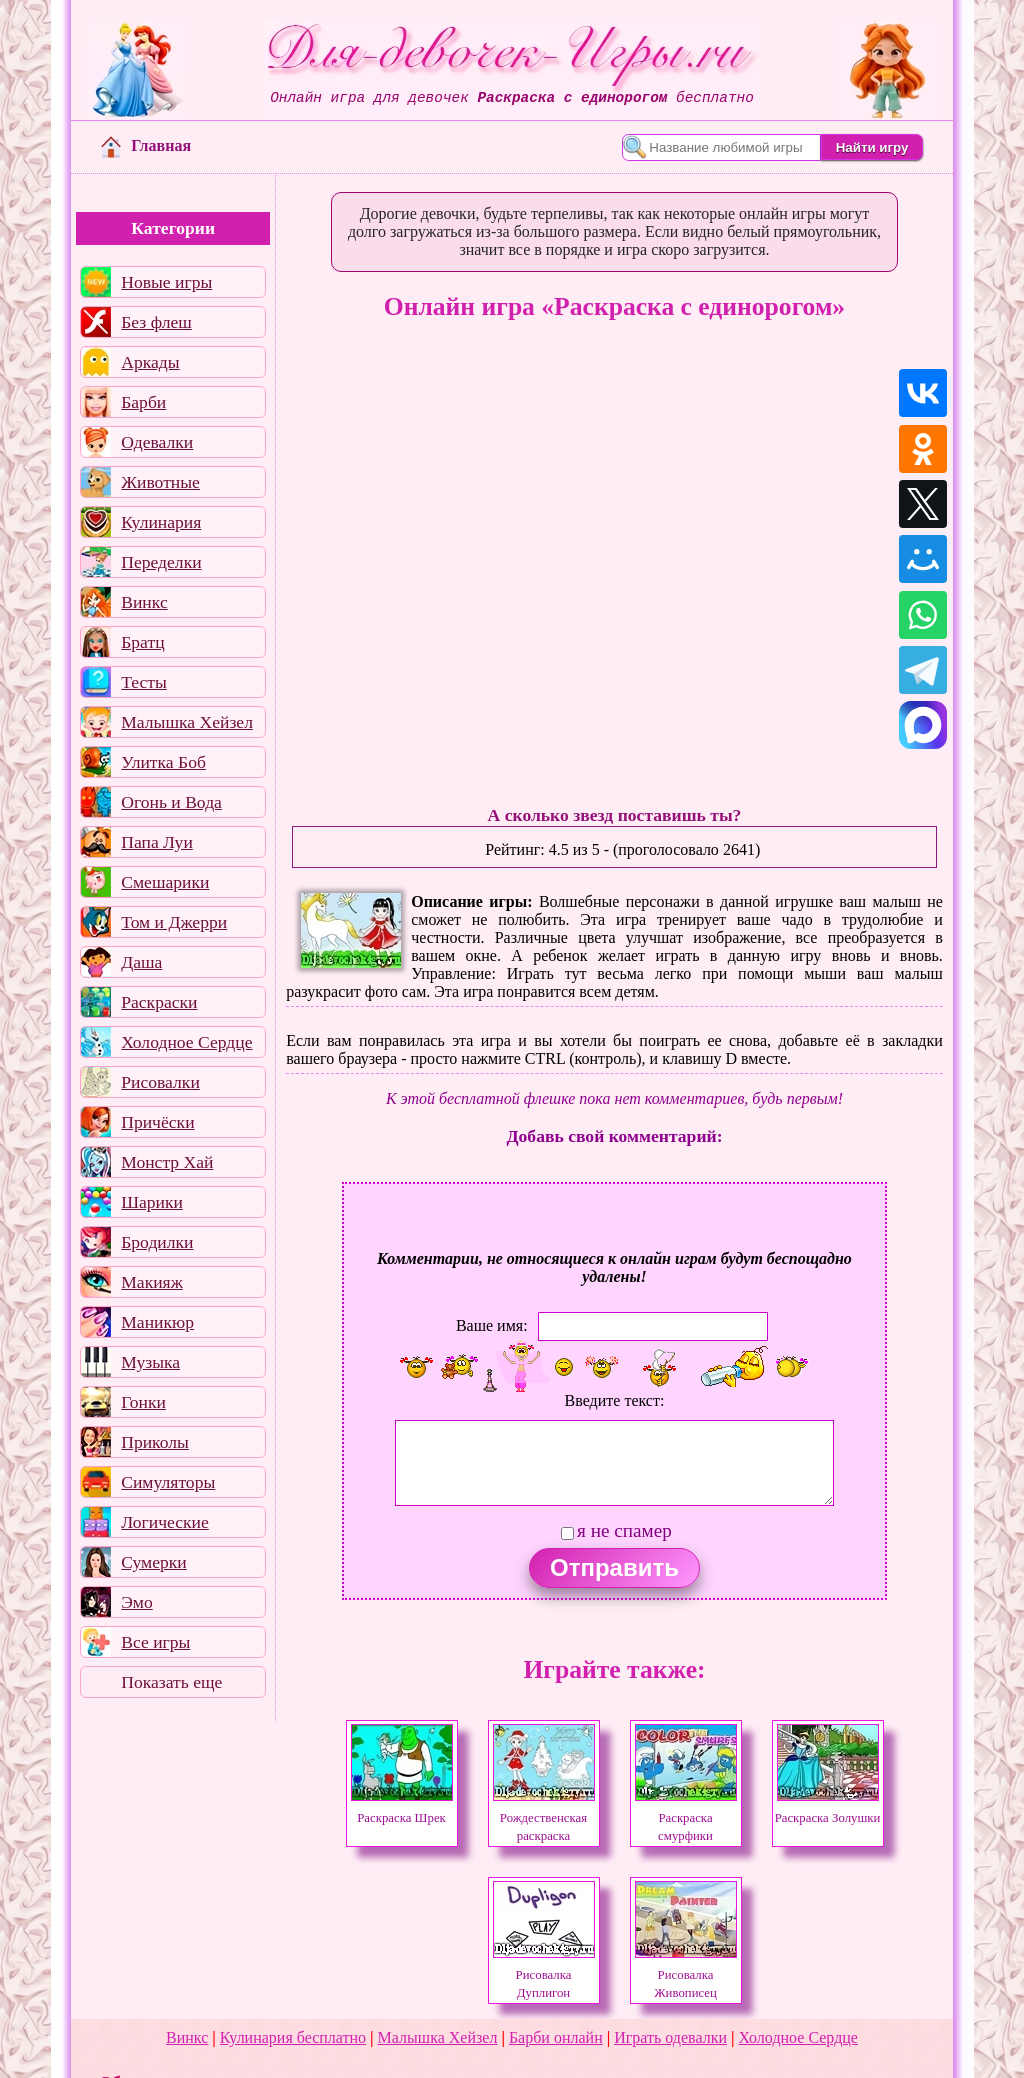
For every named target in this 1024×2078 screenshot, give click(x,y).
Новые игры (166, 282)
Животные (160, 482)
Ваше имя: (492, 1325)
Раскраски (159, 1002)
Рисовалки (160, 1082)
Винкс (144, 602)
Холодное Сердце (186, 1042)
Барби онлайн (556, 2037)
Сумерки (154, 1562)
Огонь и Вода (171, 802)
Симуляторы (168, 1482)
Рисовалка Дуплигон (544, 1975)
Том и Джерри (174, 922)
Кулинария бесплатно (293, 2037)
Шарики (152, 1202)
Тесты (144, 682)
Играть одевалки (670, 2037)
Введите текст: (615, 1400)
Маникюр (157, 1322)
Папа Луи (157, 842)
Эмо (137, 1602)
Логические (165, 1522)
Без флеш (156, 322)
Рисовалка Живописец (686, 1975)
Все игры (155, 1642)
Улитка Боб (163, 762)
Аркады (150, 362)
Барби (143, 402)
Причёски (157, 1122)
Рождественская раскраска (544, 1818)
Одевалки (157, 442)
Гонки (143, 1402)
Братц (142, 642)
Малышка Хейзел (187, 722)
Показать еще (171, 1682)
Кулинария (161, 522)
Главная (146, 145)
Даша (141, 962)
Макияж (152, 1282)
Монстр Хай (167, 1162)
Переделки (161, 562)
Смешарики (165, 882)
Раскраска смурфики (686, 1818)
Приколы (155, 1442)
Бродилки (157, 1242)
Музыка (150, 1362)
